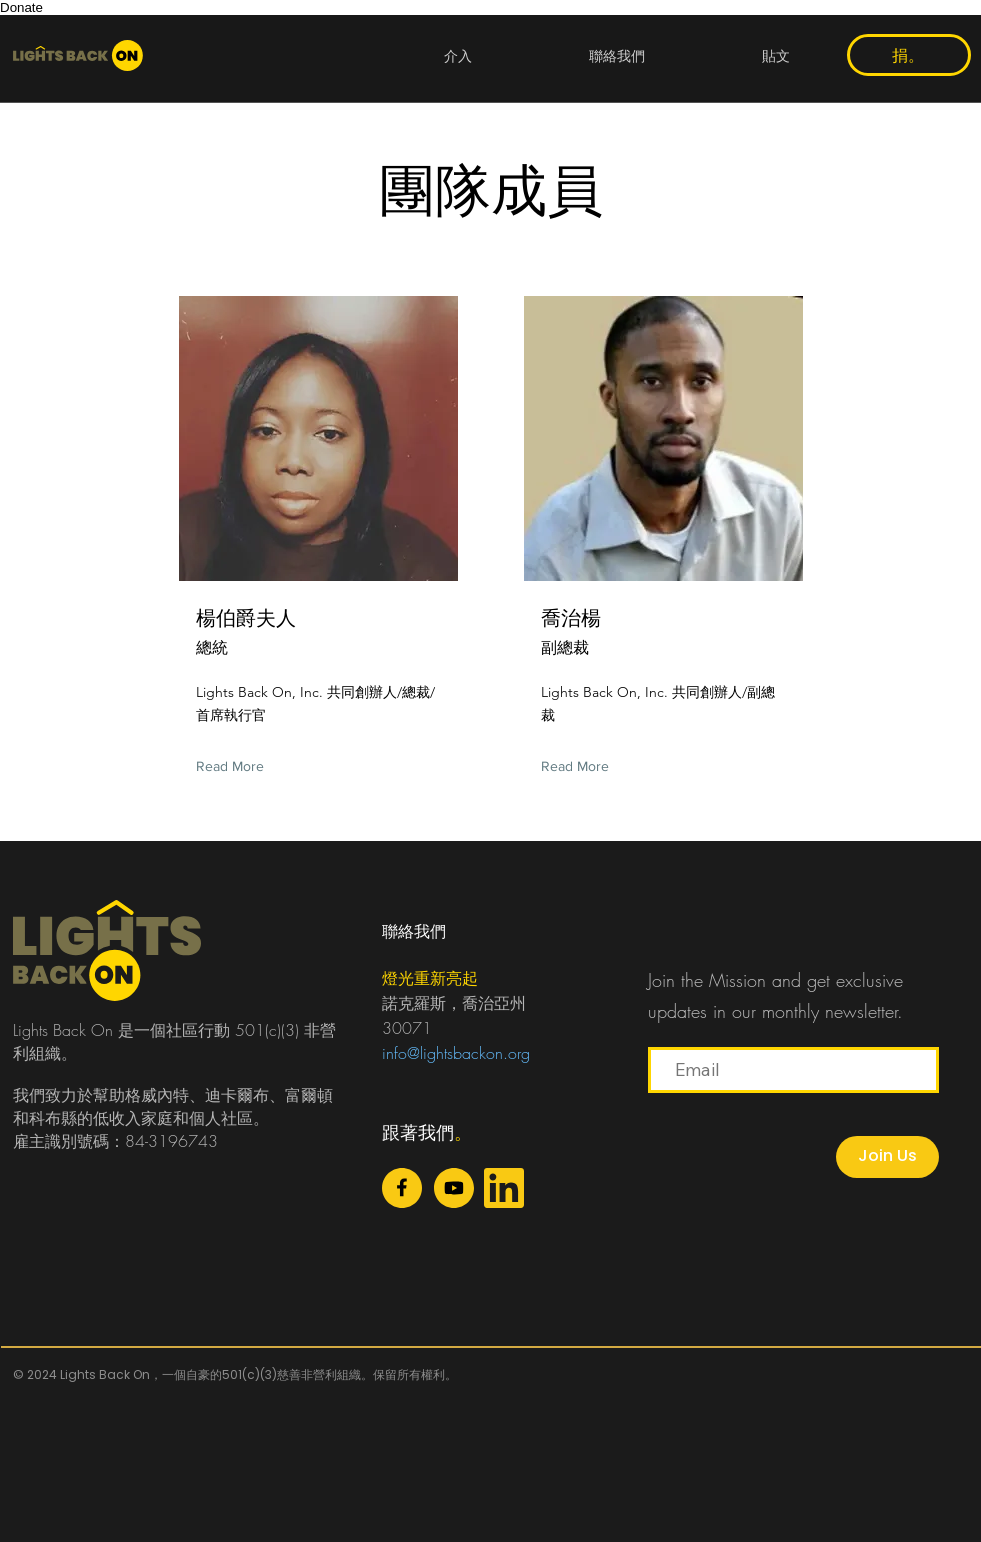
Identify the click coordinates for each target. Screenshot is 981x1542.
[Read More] (234, 766)
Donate (21, 7)
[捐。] (909, 55)
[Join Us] (887, 1157)
